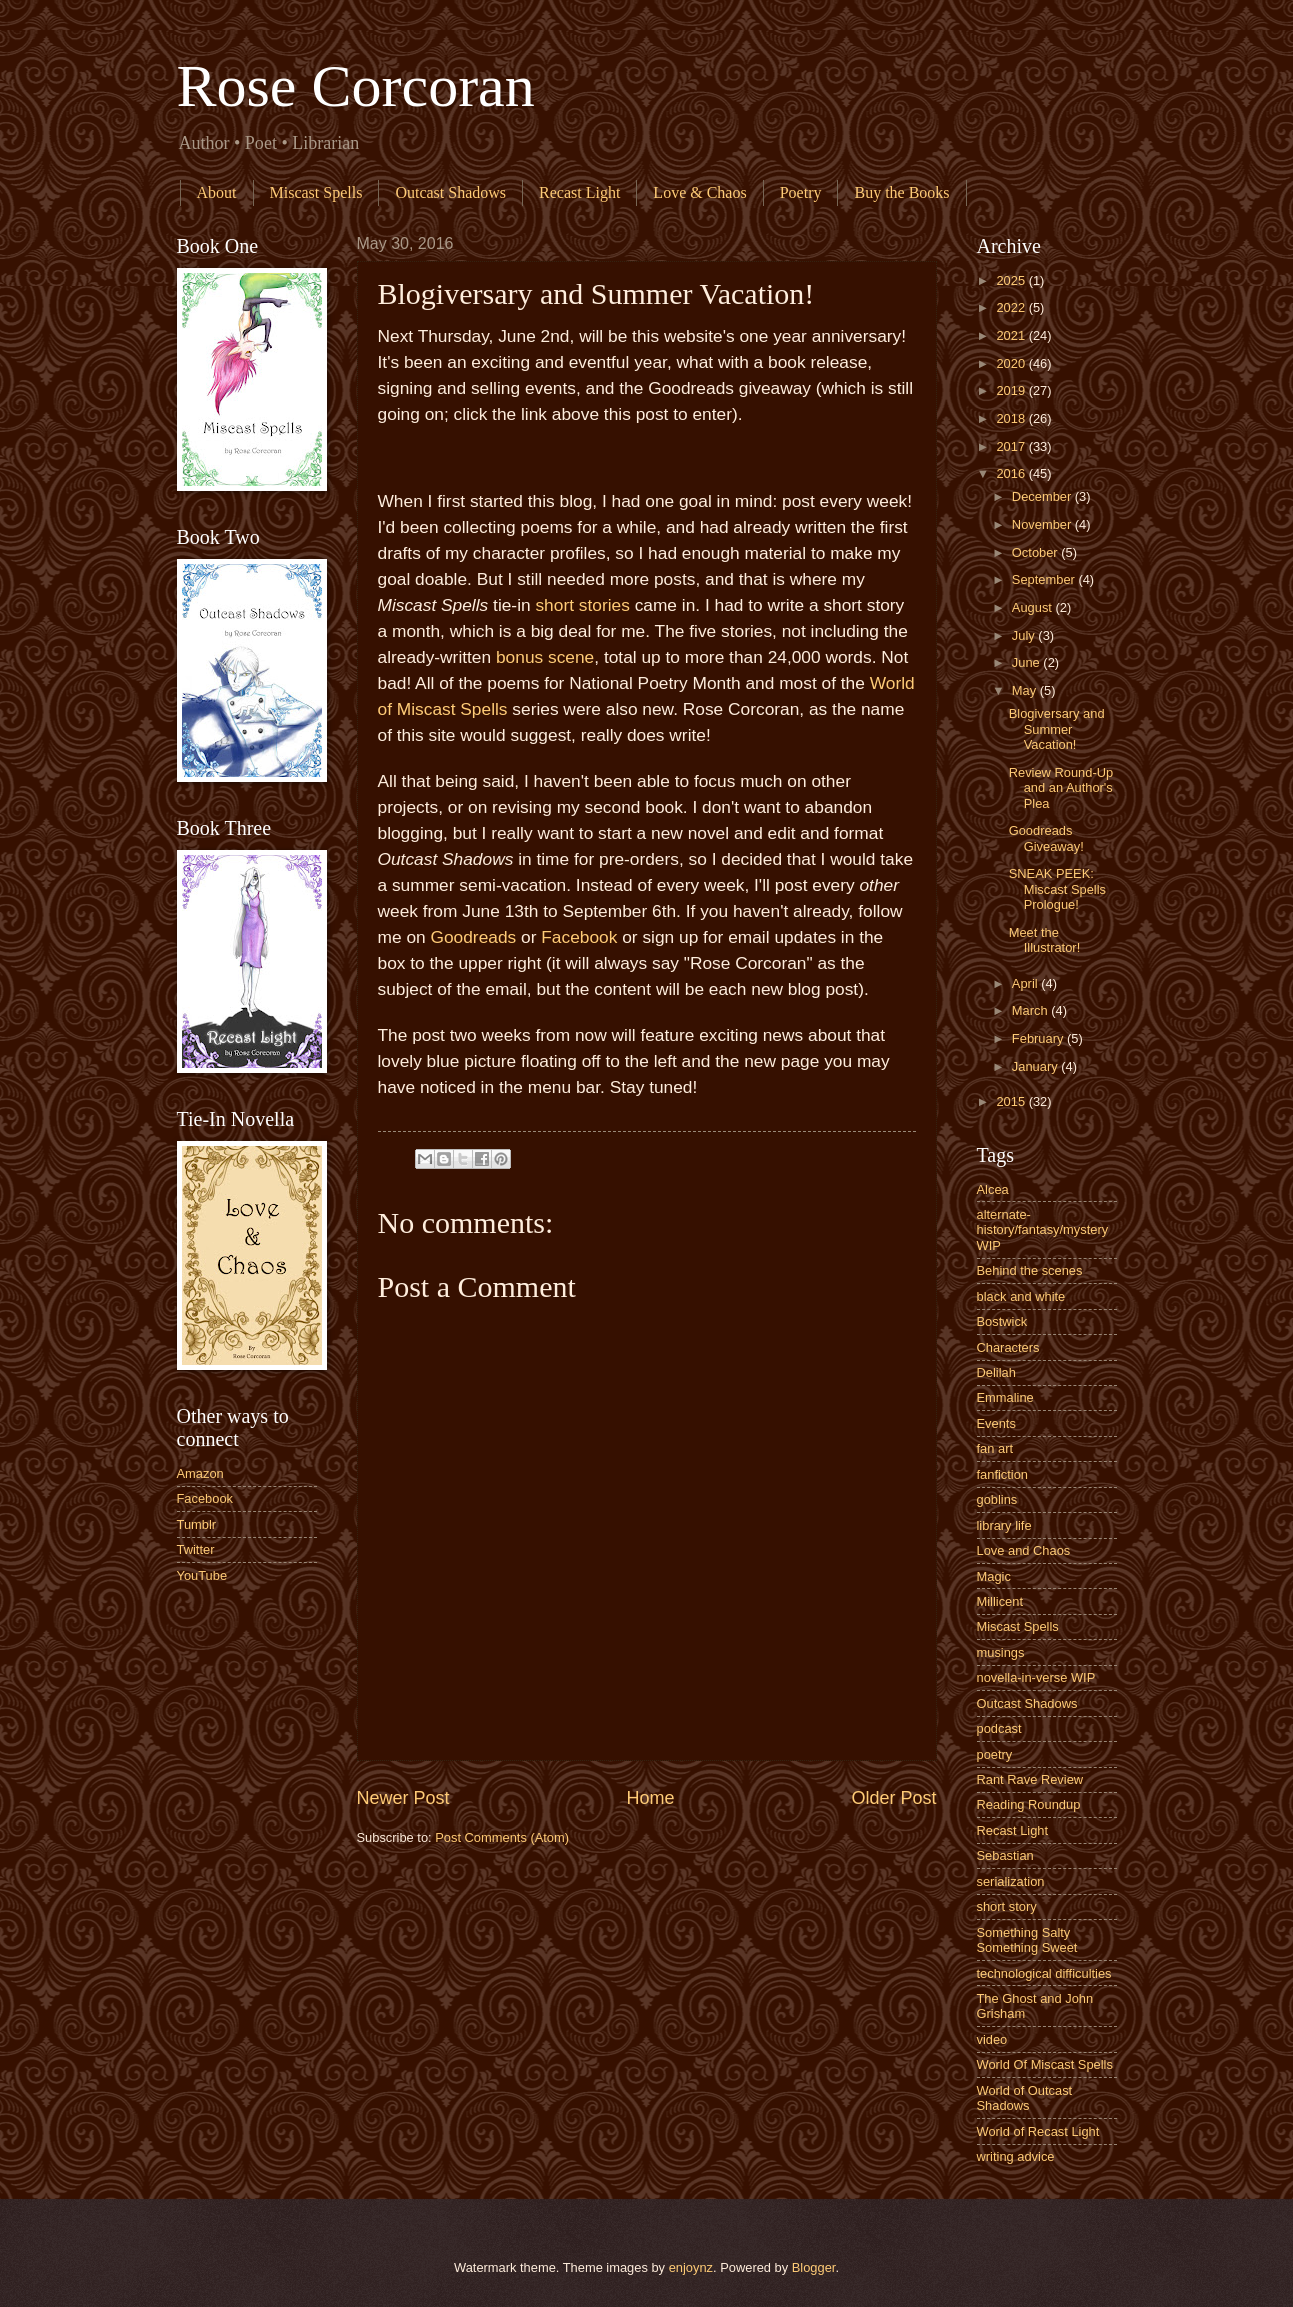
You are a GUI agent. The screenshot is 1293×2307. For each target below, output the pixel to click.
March (1031, 1010)
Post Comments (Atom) (502, 1837)
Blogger (814, 2267)
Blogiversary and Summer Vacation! (1057, 729)
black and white (1021, 1296)
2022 (1012, 307)
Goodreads (473, 937)
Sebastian (1005, 1855)
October (1036, 552)
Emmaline (1005, 1397)
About (217, 192)
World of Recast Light (1038, 2131)
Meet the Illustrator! (1045, 940)
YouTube (202, 1575)
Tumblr (197, 1524)
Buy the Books (901, 192)
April (1026, 983)
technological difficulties (1044, 1973)
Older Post (893, 1798)
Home (650, 1798)
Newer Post (403, 1798)
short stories (582, 605)
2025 (1012, 280)
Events (996, 1423)
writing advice (1016, 2156)
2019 (1012, 390)
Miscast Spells (316, 192)
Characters (1008, 1347)
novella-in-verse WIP (1036, 1677)
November (1043, 524)
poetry (995, 1754)
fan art (995, 1448)
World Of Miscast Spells (1045, 2064)
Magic (994, 1576)
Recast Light (579, 192)
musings (1001, 1652)
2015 (1012, 1101)
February (1039, 1038)
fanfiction (1003, 1474)
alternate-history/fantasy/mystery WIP (1043, 1230)
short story (1007, 1906)
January (1036, 1066)
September (1045, 579)
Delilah (996, 1372)
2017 (1012, 446)
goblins (997, 1499)
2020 (1012, 363)
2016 (1012, 473)
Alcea (993, 1189)
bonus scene (545, 657)
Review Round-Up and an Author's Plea (1061, 788)
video (992, 2039)
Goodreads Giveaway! (1046, 838)
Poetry (801, 192)
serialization (1011, 1881)
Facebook (579, 937)
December (1043, 496)
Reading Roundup (1029, 1804)
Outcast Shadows (450, 192)
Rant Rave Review (1030, 1779)
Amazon (200, 1473)
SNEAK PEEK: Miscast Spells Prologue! (1057, 889)
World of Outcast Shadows (1025, 2098)
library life (1004, 1525)
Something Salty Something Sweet (1027, 1940)
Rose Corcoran (356, 86)
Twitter (196, 1549)
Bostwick (1002, 1321)
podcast (999, 1728)
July (1025, 635)
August (1034, 607)
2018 (1012, 418)
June (1028, 662)
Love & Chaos (699, 192)
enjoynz (691, 2267)
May (1026, 690)
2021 (1012, 335)
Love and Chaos (1024, 1550)
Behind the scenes (1030, 1270)
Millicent (1000, 1601)
